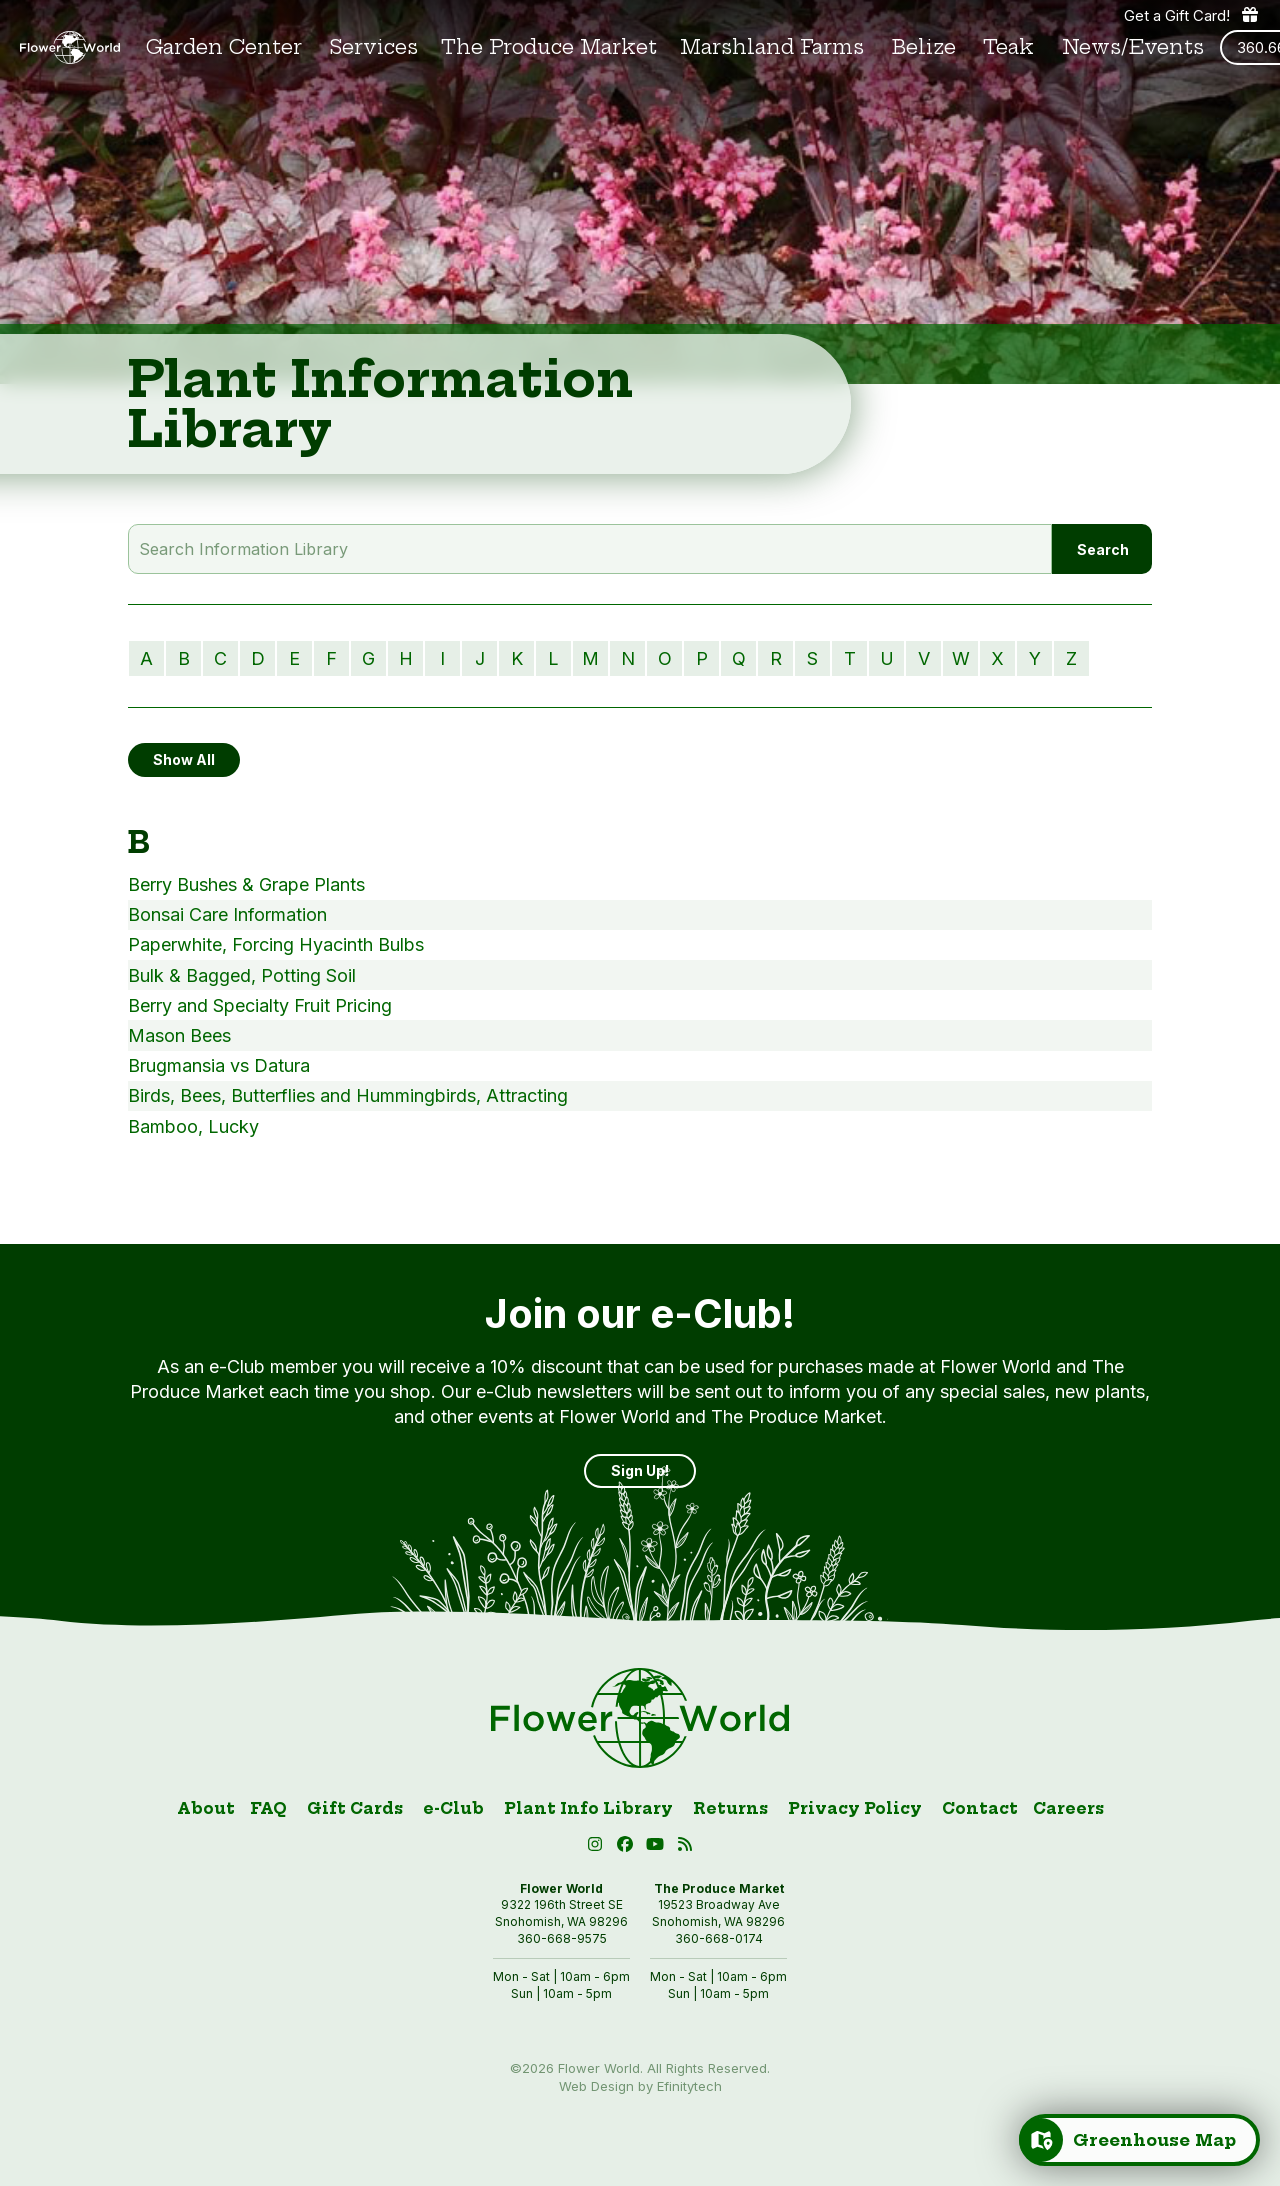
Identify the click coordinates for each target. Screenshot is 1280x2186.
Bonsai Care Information (227, 914)
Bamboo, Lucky (193, 1126)
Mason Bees (179, 1035)
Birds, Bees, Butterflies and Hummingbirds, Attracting (348, 1095)
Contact (980, 1808)
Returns (730, 1808)
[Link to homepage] (70, 48)
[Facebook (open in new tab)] (628, 1847)
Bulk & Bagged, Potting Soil (242, 975)
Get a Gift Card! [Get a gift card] (1192, 15)
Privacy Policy (855, 1808)
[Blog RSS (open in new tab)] (685, 1847)
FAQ (268, 1808)
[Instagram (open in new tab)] (598, 1847)
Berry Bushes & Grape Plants (246, 884)
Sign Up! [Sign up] (640, 1470)
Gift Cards (355, 1808)
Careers (1068, 1808)
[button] (658, 1847)
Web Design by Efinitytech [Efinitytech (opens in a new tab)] (640, 2086)
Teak (1008, 47)
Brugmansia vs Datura (219, 1065)
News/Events (1133, 47)
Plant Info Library (588, 1808)
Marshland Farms (772, 47)
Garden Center (224, 47)
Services (374, 47)
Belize (924, 47)
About (206, 1808)
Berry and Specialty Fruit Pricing (260, 1005)
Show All (184, 759)
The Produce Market (549, 47)
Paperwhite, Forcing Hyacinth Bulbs (276, 944)
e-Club (453, 1808)
